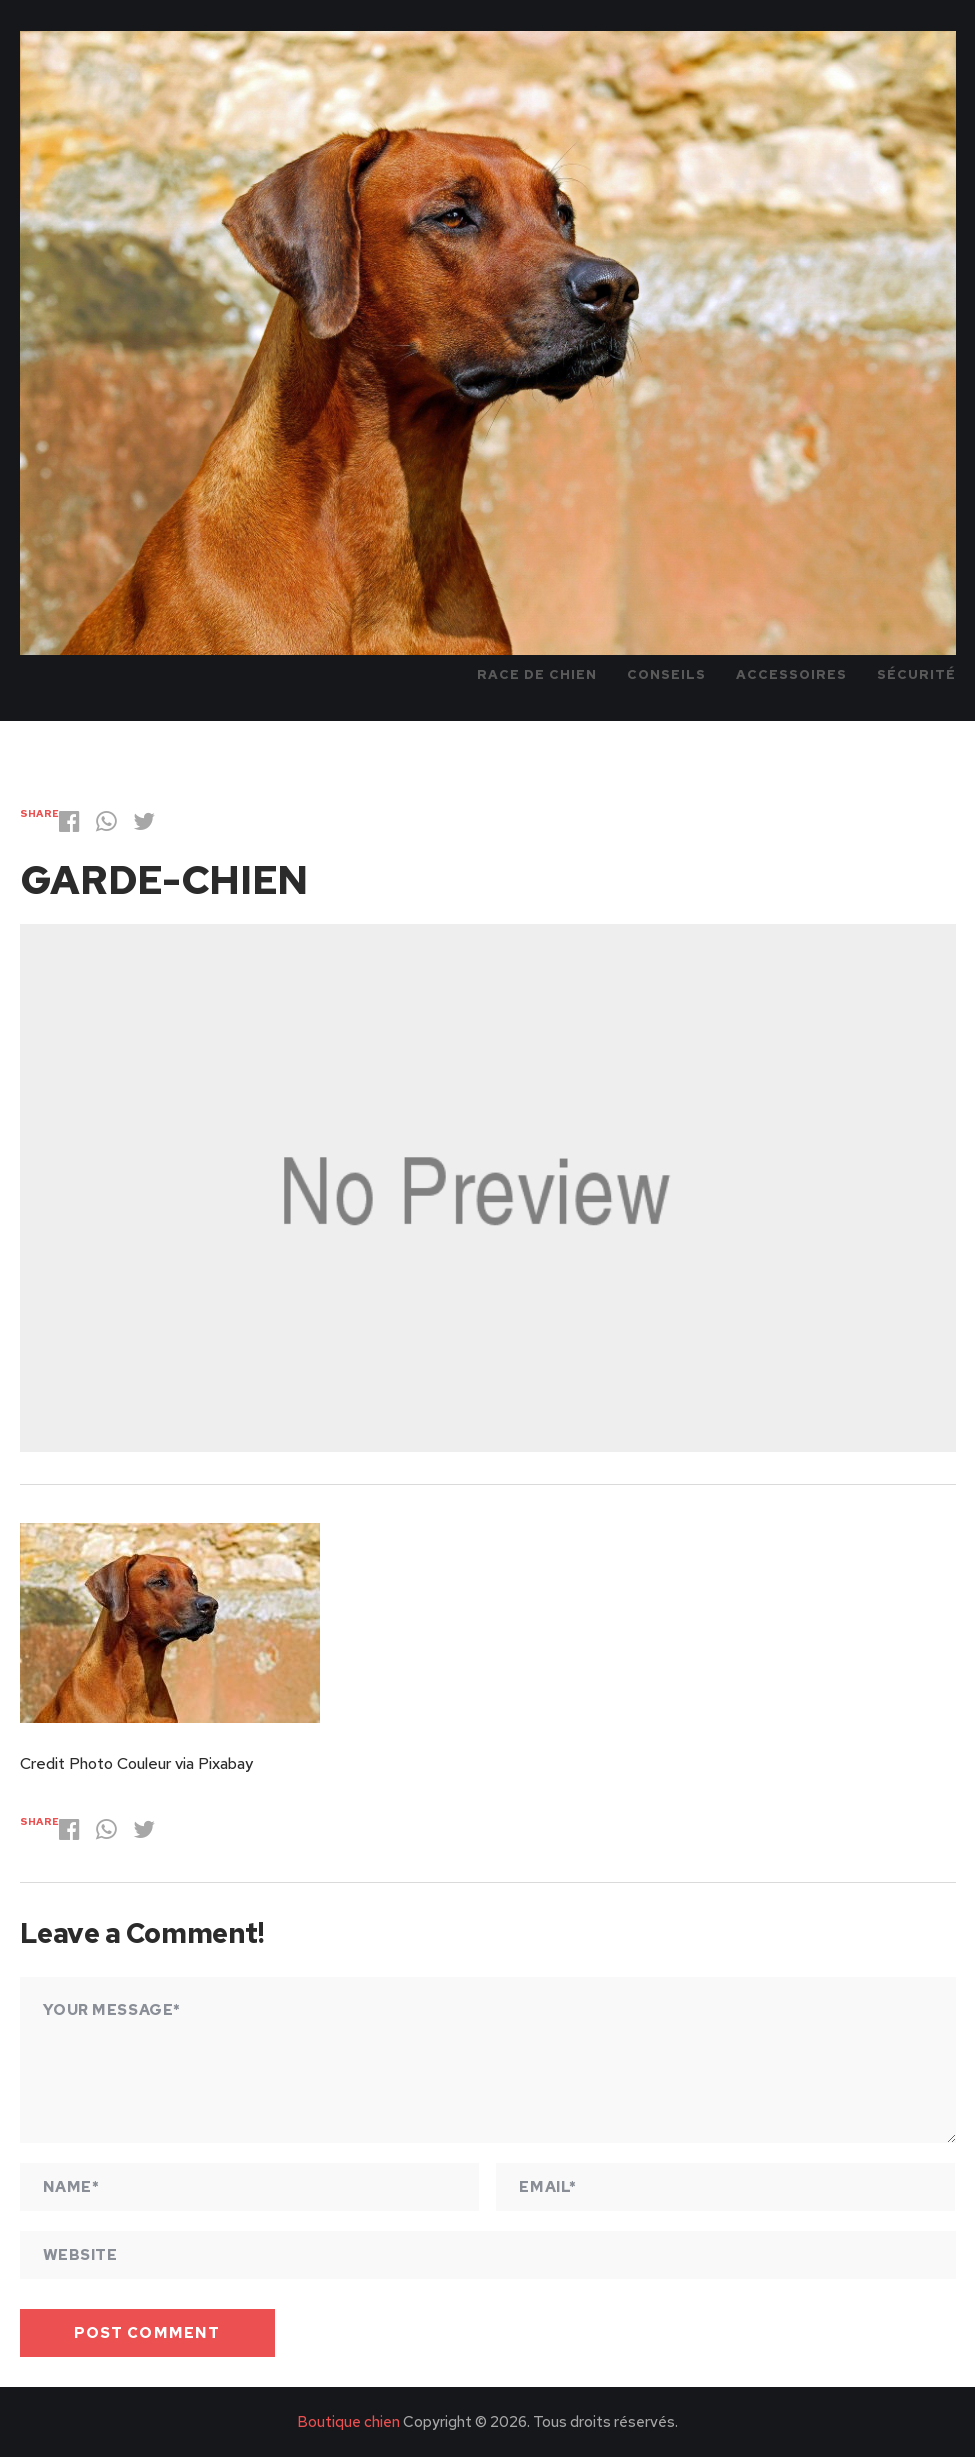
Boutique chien (348, 2422)
